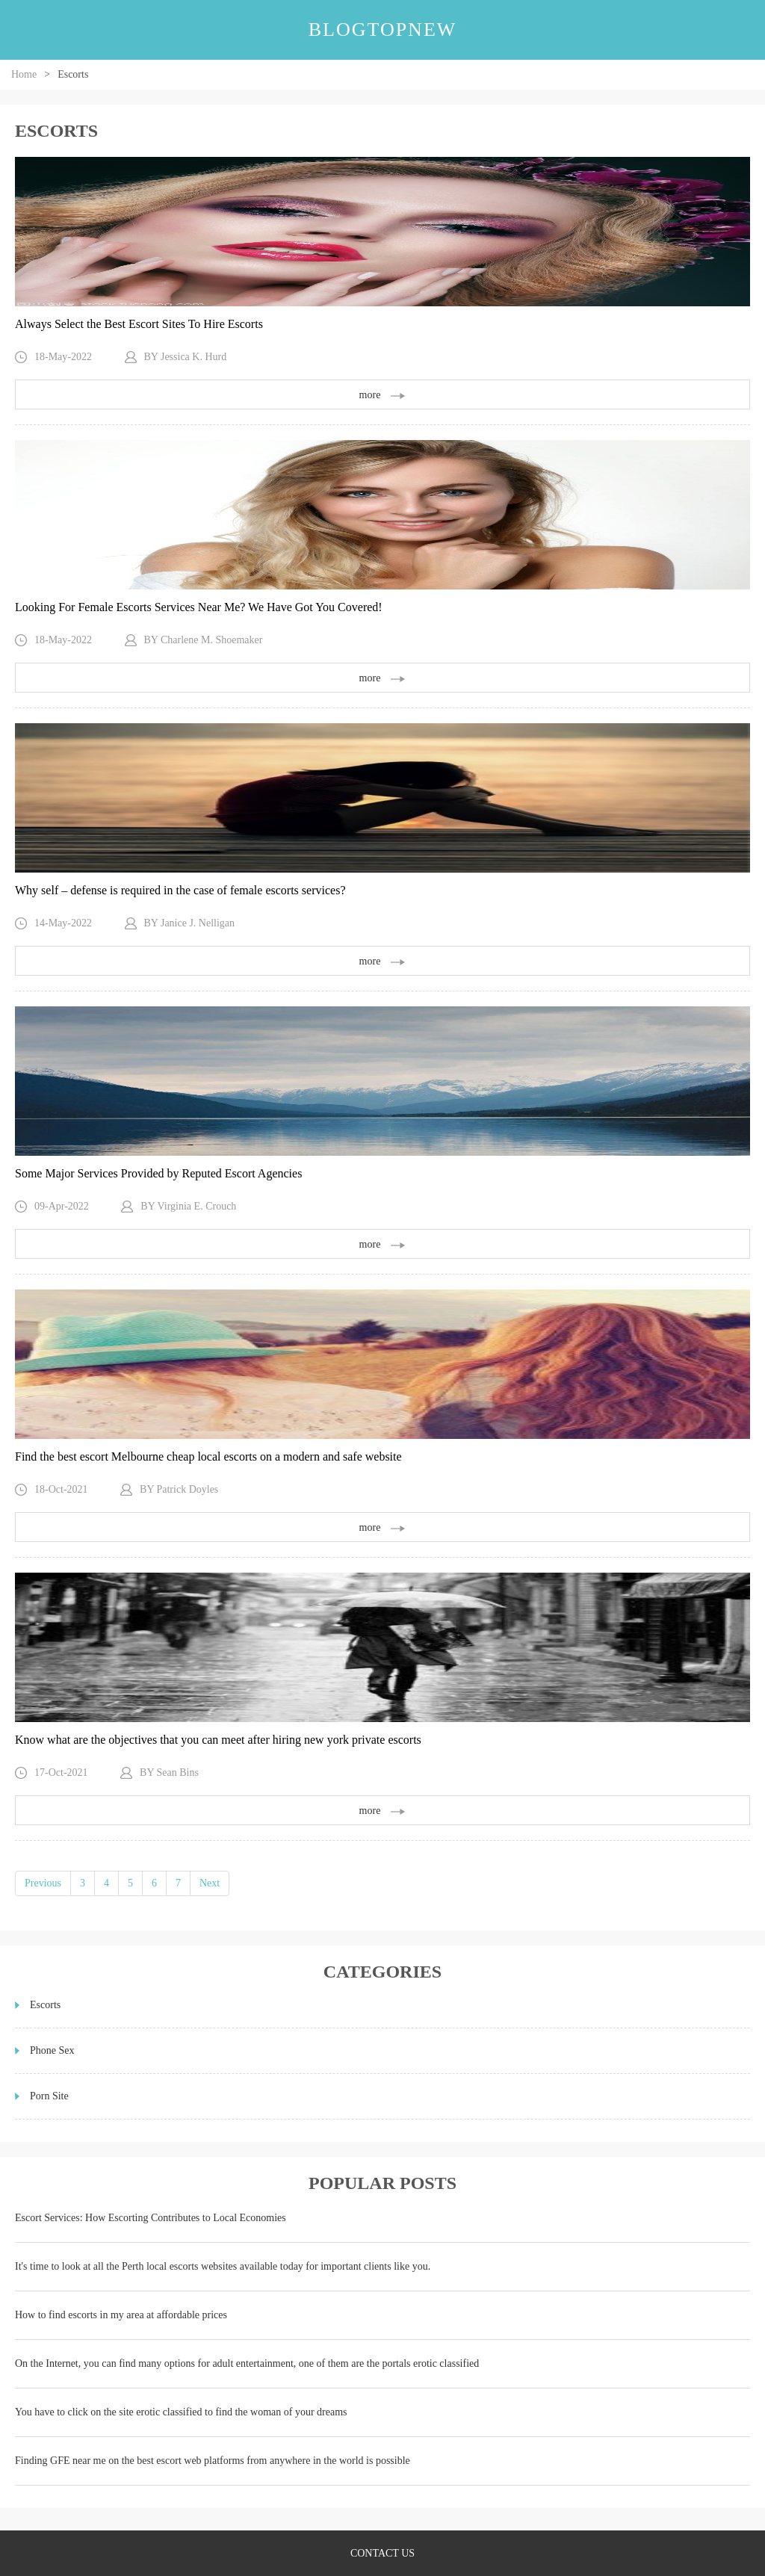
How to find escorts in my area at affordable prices (121, 2314)
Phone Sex (52, 2050)
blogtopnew (383, 29)
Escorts (45, 2004)
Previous (43, 1883)
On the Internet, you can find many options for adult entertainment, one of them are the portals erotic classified (247, 2363)
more (382, 394)
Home (24, 74)
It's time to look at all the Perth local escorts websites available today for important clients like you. (222, 2266)
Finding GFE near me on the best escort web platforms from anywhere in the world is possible (212, 2460)
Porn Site (49, 2096)
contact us (382, 2553)
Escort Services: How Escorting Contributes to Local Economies (150, 2217)
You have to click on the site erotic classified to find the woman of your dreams (181, 2412)
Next (209, 1883)
